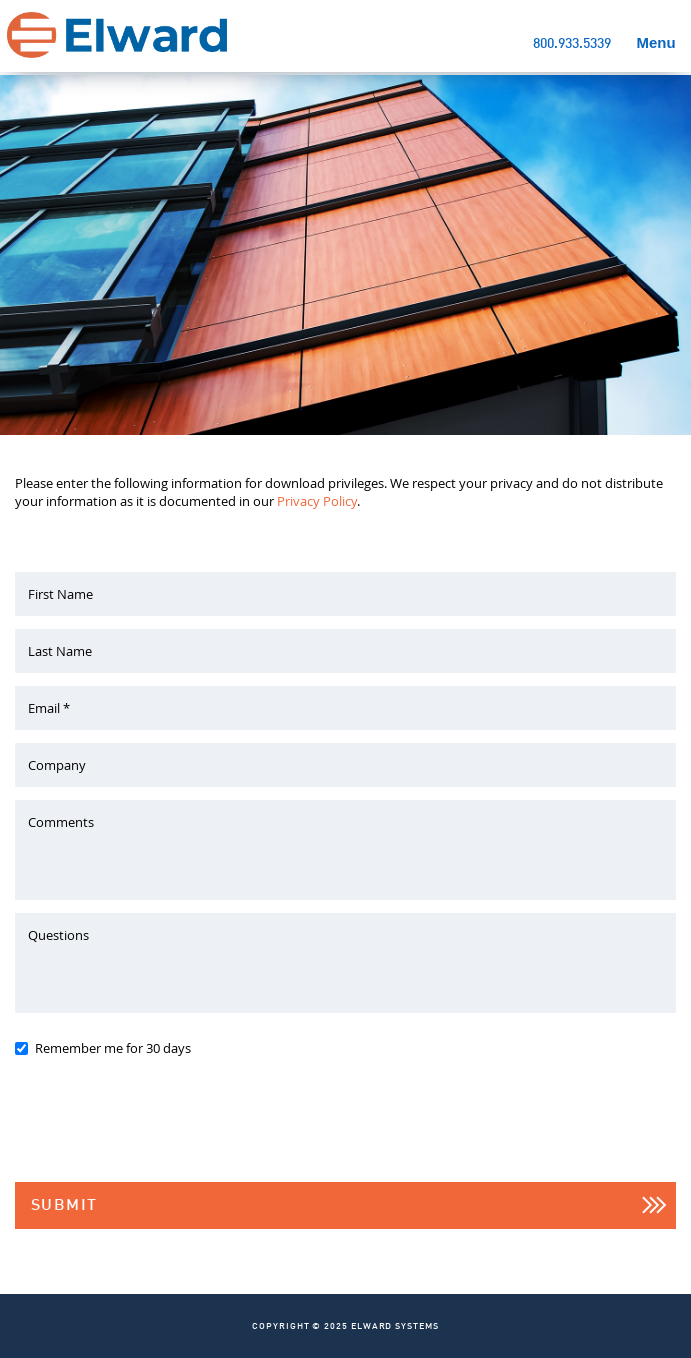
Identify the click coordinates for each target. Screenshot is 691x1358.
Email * (49, 708)
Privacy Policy (317, 501)
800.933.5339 (572, 44)
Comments (61, 822)
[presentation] (167, 1130)
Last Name (60, 651)
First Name (60, 594)
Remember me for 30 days (113, 1048)
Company (57, 765)
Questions (58, 935)
